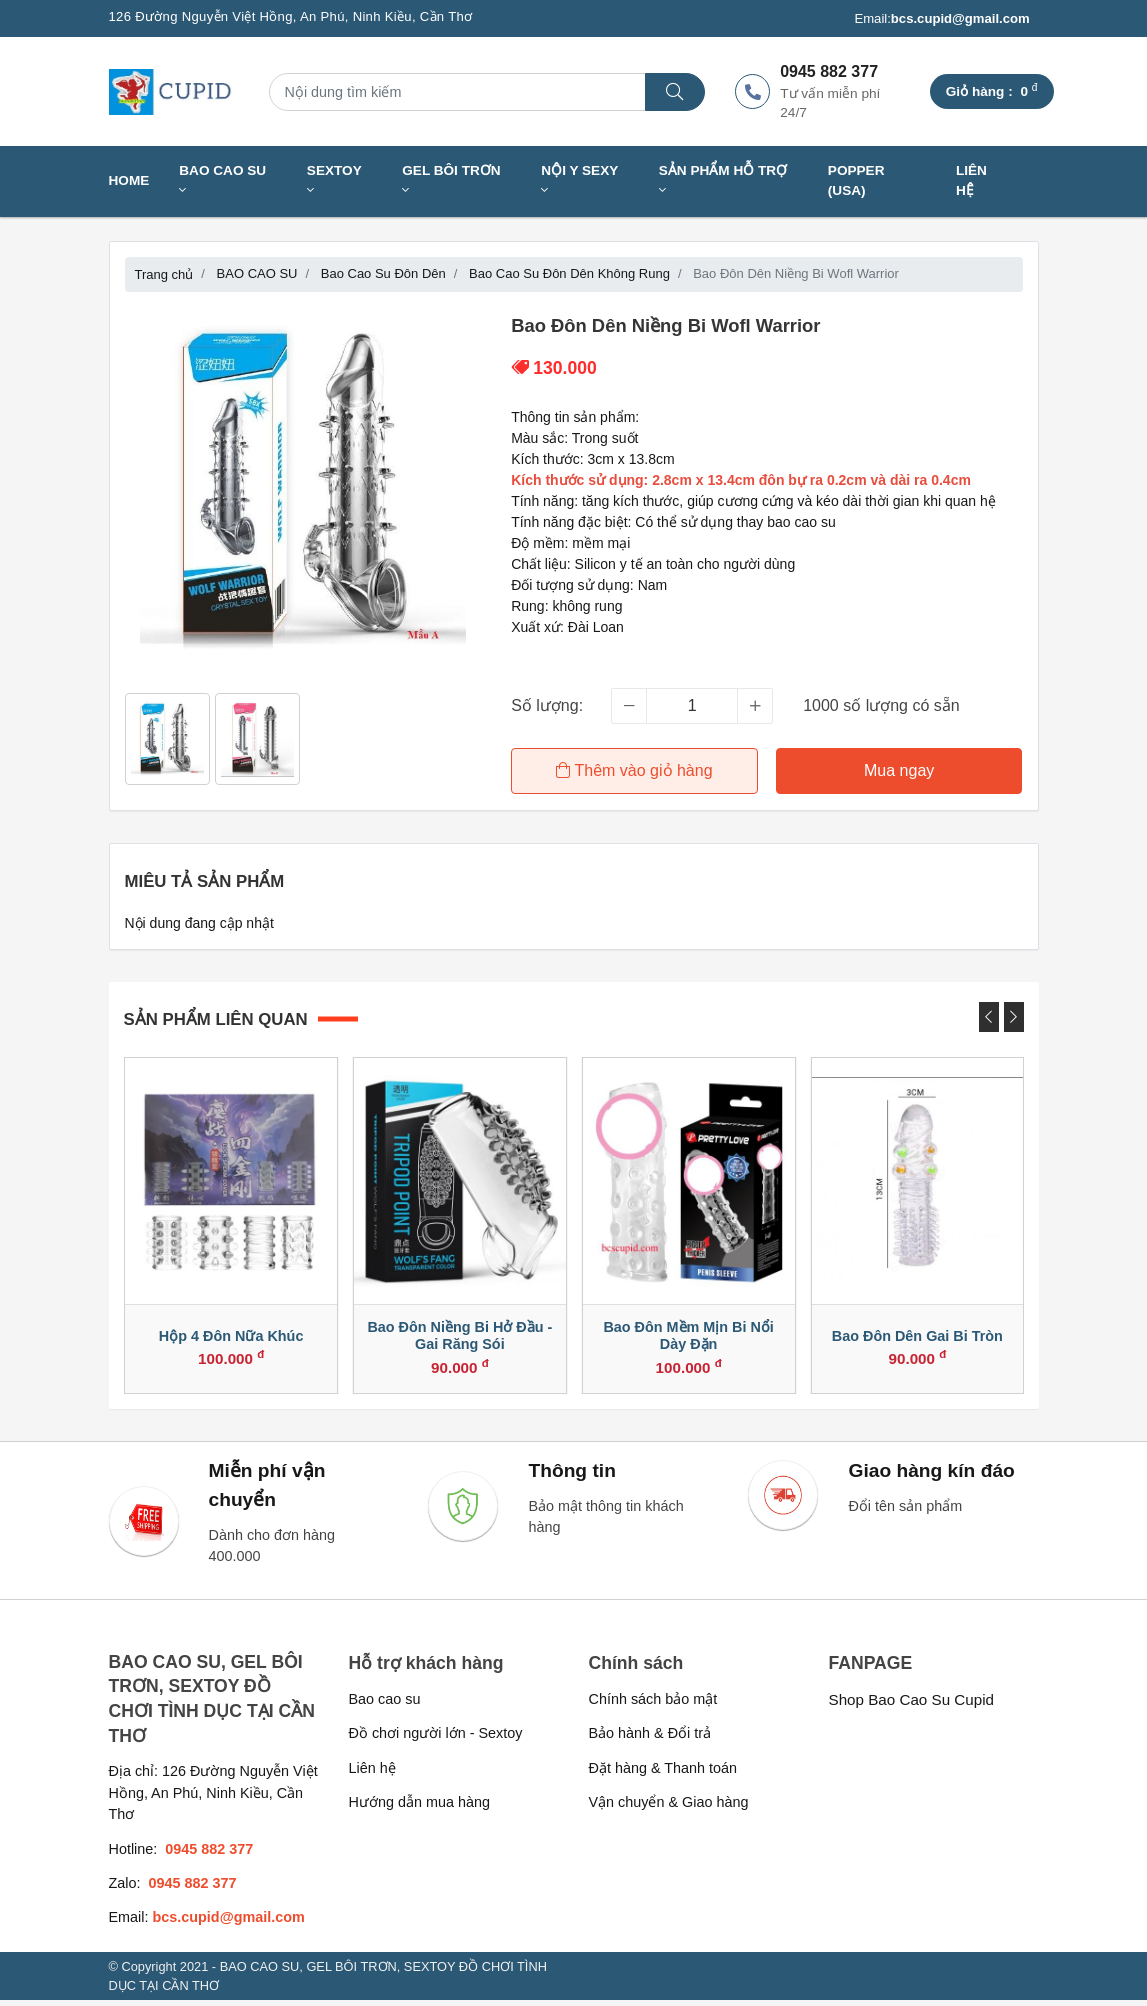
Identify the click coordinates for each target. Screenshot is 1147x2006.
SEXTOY (334, 180)
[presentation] (989, 1015)
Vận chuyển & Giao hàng (669, 1808)
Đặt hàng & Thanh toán (663, 1774)
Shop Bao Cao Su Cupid (912, 1705)
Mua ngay (900, 770)
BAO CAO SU (222, 180)
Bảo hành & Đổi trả (650, 1739)
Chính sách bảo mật (653, 1705)
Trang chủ (164, 274)
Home (129, 180)
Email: (941, 19)
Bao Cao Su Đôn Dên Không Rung (569, 273)
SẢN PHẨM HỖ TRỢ (723, 180)
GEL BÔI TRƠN (451, 180)
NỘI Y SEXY (579, 180)
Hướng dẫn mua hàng (419, 1808)
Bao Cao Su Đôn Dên (383, 273)
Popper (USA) (856, 180)
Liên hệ (971, 180)
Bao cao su (385, 1705)
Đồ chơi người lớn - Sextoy (436, 1739)
